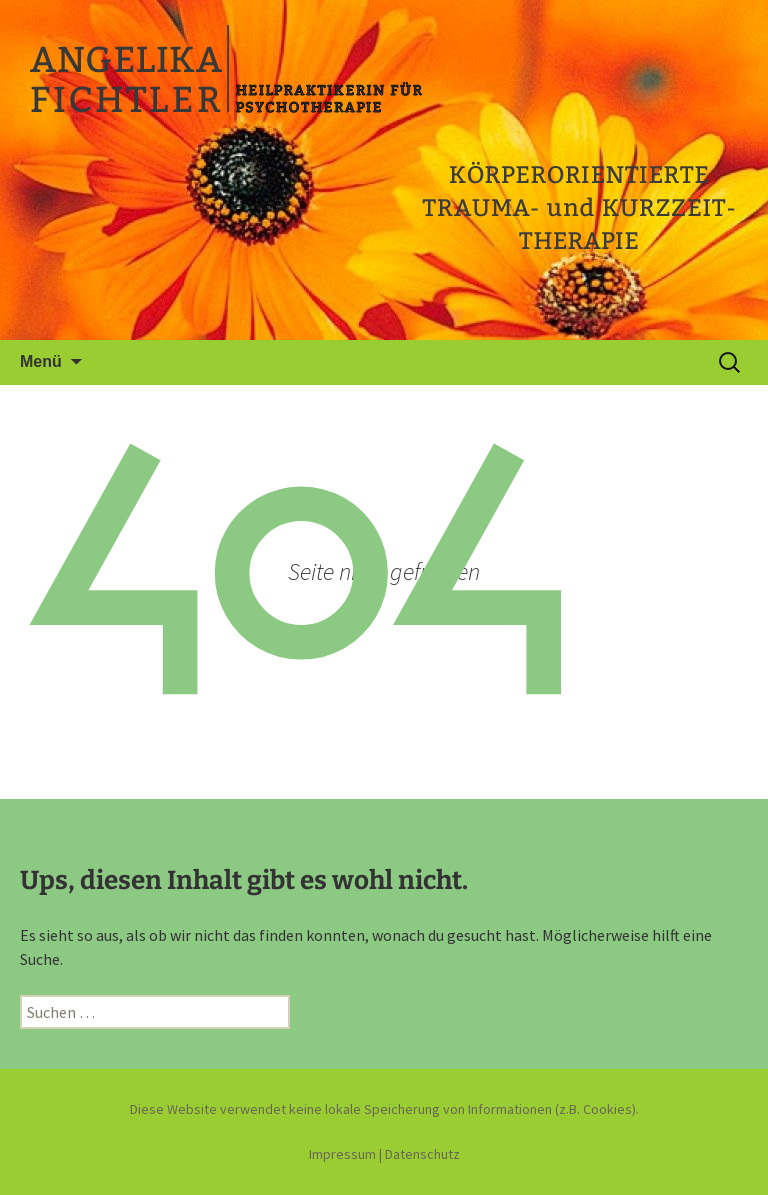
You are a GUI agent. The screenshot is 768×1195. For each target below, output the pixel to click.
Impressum (342, 1154)
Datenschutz (422, 1154)
